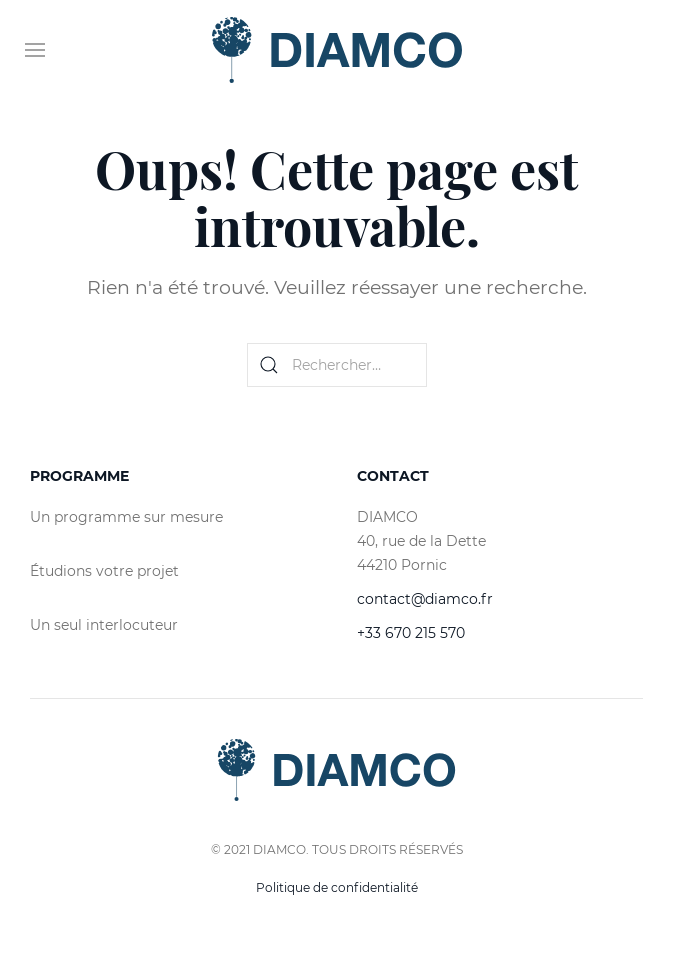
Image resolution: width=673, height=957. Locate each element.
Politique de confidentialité (337, 887)
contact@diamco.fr (425, 599)
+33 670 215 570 (411, 633)
